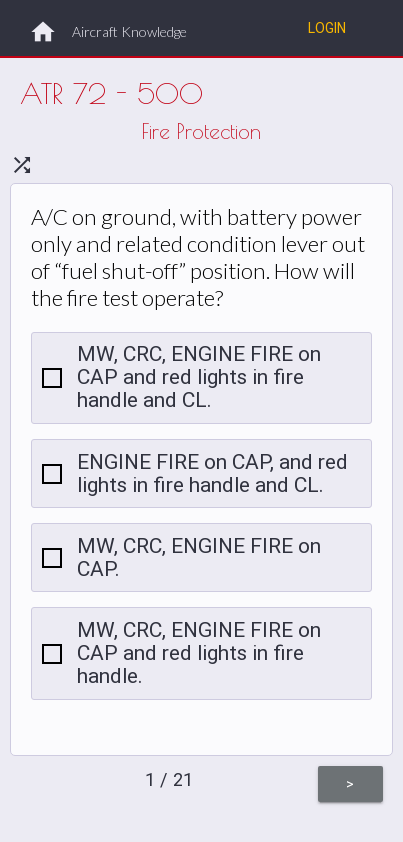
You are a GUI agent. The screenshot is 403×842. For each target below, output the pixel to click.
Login (327, 28)
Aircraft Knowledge (129, 31)
